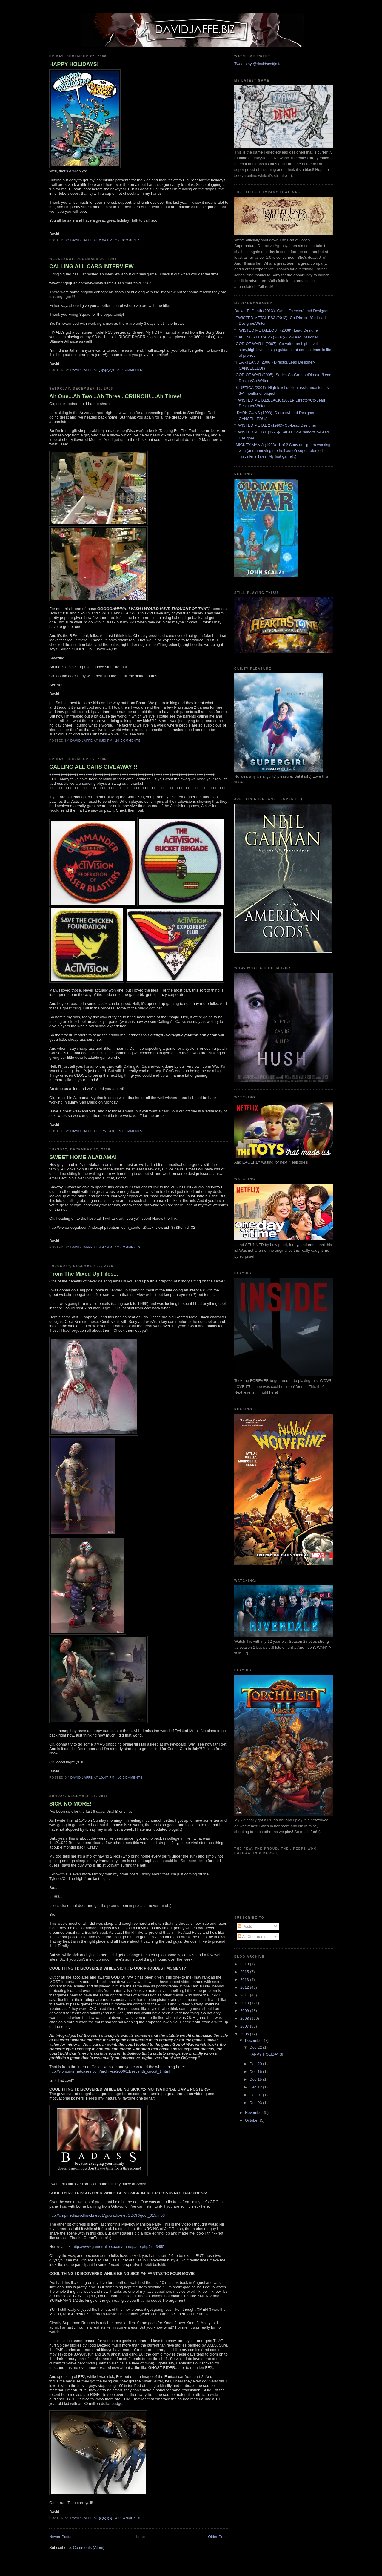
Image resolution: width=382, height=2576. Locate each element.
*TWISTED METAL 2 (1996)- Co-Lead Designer (275, 425)
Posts (245, 1926)
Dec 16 (256, 2071)
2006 (245, 2034)
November (254, 2112)
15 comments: (131, 1131)
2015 (245, 1972)
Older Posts (218, 2536)
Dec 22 (256, 2047)
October (252, 2120)
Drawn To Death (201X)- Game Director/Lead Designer (281, 311)
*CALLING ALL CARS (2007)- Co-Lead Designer (276, 337)
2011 (245, 1995)
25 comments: (129, 240)
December (254, 2040)
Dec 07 (256, 2095)
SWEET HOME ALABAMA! (83, 1157)
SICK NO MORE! (70, 1804)
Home (140, 2536)
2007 (245, 2026)
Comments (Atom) (88, 2547)
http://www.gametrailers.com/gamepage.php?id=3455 (118, 2246)
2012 (245, 1987)
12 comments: (129, 1247)
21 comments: (131, 370)
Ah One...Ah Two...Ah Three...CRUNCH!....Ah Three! (115, 396)
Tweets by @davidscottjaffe (257, 64)
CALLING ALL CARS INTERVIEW (91, 266)
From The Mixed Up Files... (83, 1274)
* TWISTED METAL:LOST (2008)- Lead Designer (276, 330)
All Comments (252, 1936)
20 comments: (129, 740)
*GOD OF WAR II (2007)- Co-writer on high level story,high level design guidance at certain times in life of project (282, 349)
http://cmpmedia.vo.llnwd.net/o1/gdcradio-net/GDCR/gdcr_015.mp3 (107, 2215)
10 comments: (131, 1777)
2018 (245, 1964)
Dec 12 (256, 2087)
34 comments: (129, 2518)
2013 (245, 1979)
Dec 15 (256, 2079)
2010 (245, 2003)
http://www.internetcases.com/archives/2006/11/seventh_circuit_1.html (109, 2071)
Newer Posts (60, 2536)
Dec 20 (256, 2064)
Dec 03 (256, 2102)
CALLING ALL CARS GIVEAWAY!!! (93, 767)
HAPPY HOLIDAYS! (74, 64)
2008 (245, 2018)
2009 (245, 2010)
